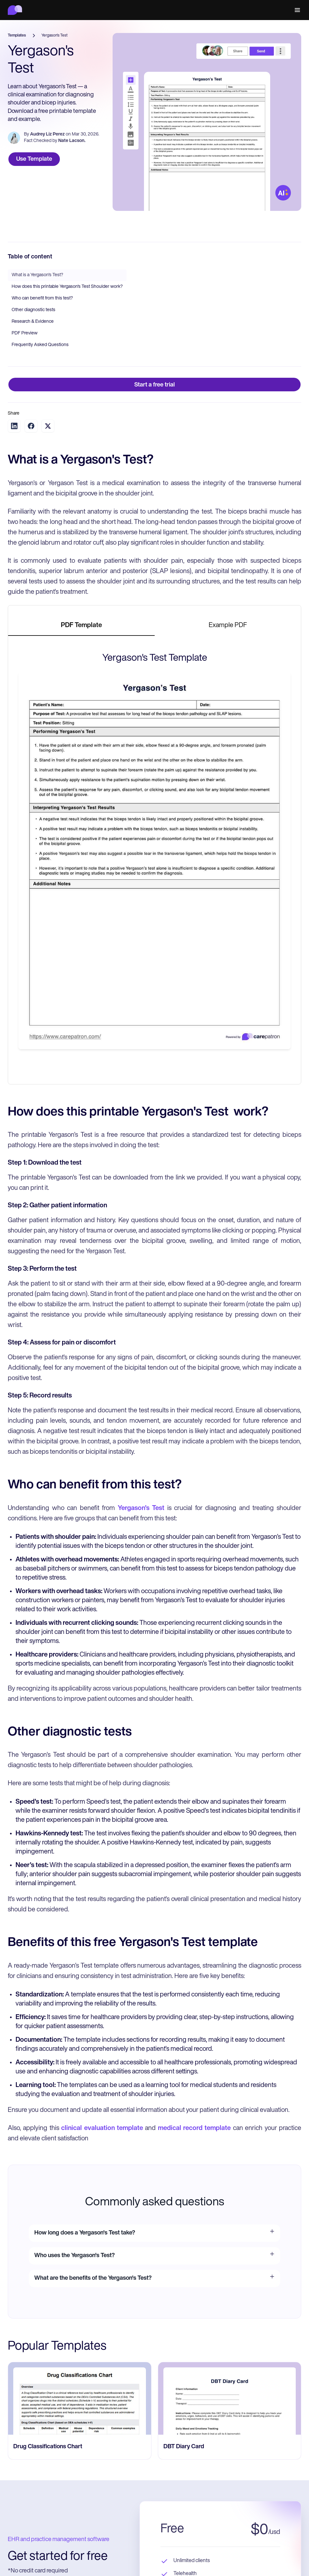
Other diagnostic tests (33, 310)
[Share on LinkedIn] (14, 426)
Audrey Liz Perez (47, 134)
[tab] (81, 626)
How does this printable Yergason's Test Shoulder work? (67, 286)
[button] (296, 10)
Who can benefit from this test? (42, 298)
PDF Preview (25, 333)
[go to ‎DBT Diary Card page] (229, 2398)
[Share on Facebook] (31, 426)
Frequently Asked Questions (40, 344)
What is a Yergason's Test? (37, 275)
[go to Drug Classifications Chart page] (79, 2398)
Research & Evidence (33, 321)
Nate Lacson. (71, 140)
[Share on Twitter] (48, 426)
